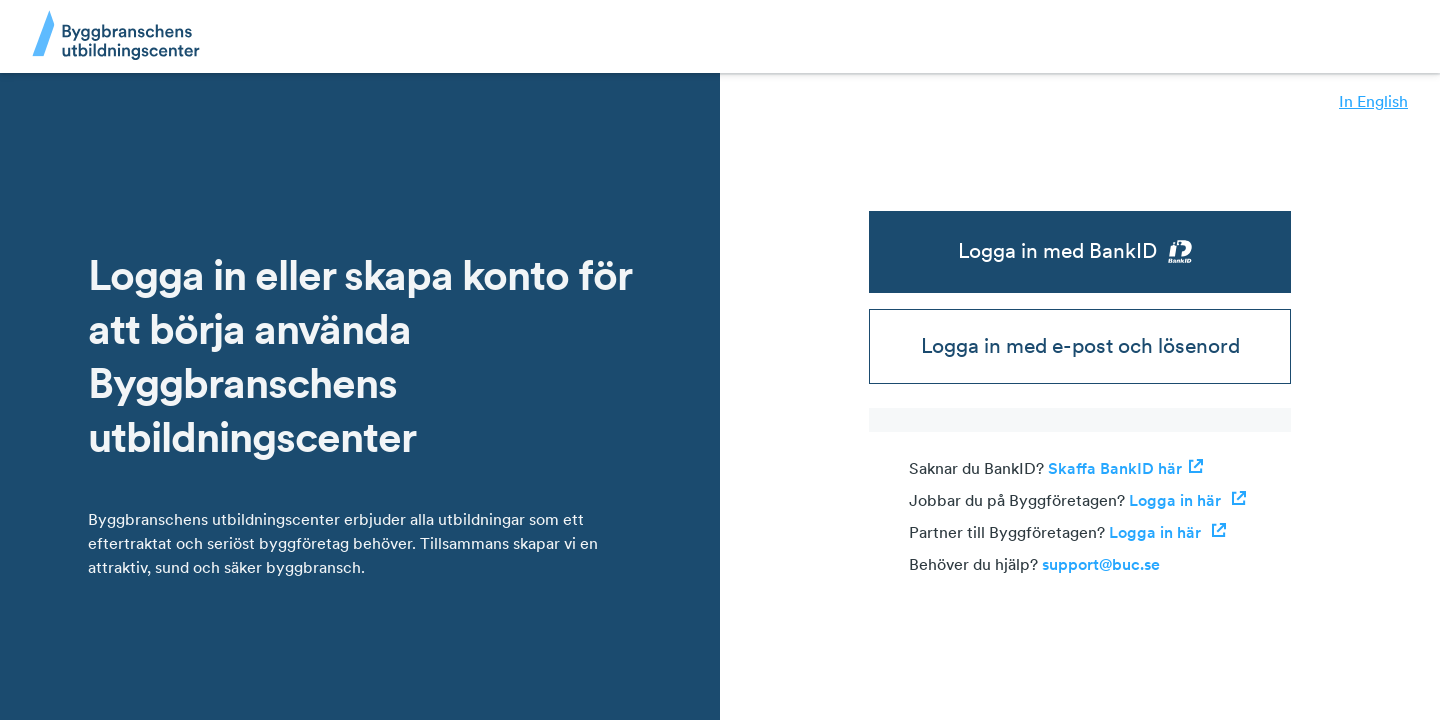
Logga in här (1188, 500)
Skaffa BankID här (1126, 468)
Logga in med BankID (1080, 251)
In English (1373, 101)
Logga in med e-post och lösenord (1080, 345)
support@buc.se (1101, 564)
